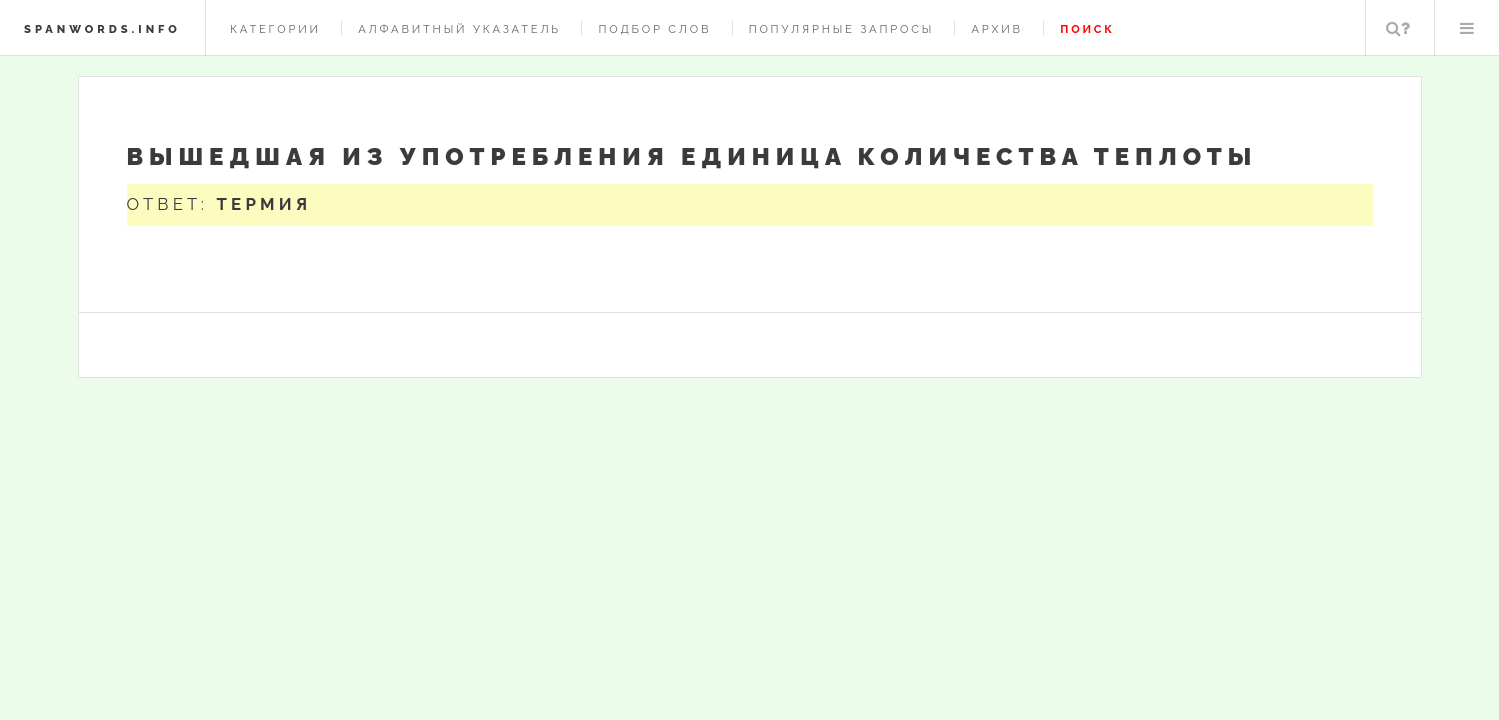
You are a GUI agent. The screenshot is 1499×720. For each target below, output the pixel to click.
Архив (996, 29)
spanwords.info (102, 29)
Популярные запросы (841, 29)
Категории (275, 29)
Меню (1467, 28)
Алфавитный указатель (459, 29)
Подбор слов (654, 29)
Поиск (1398, 28)
